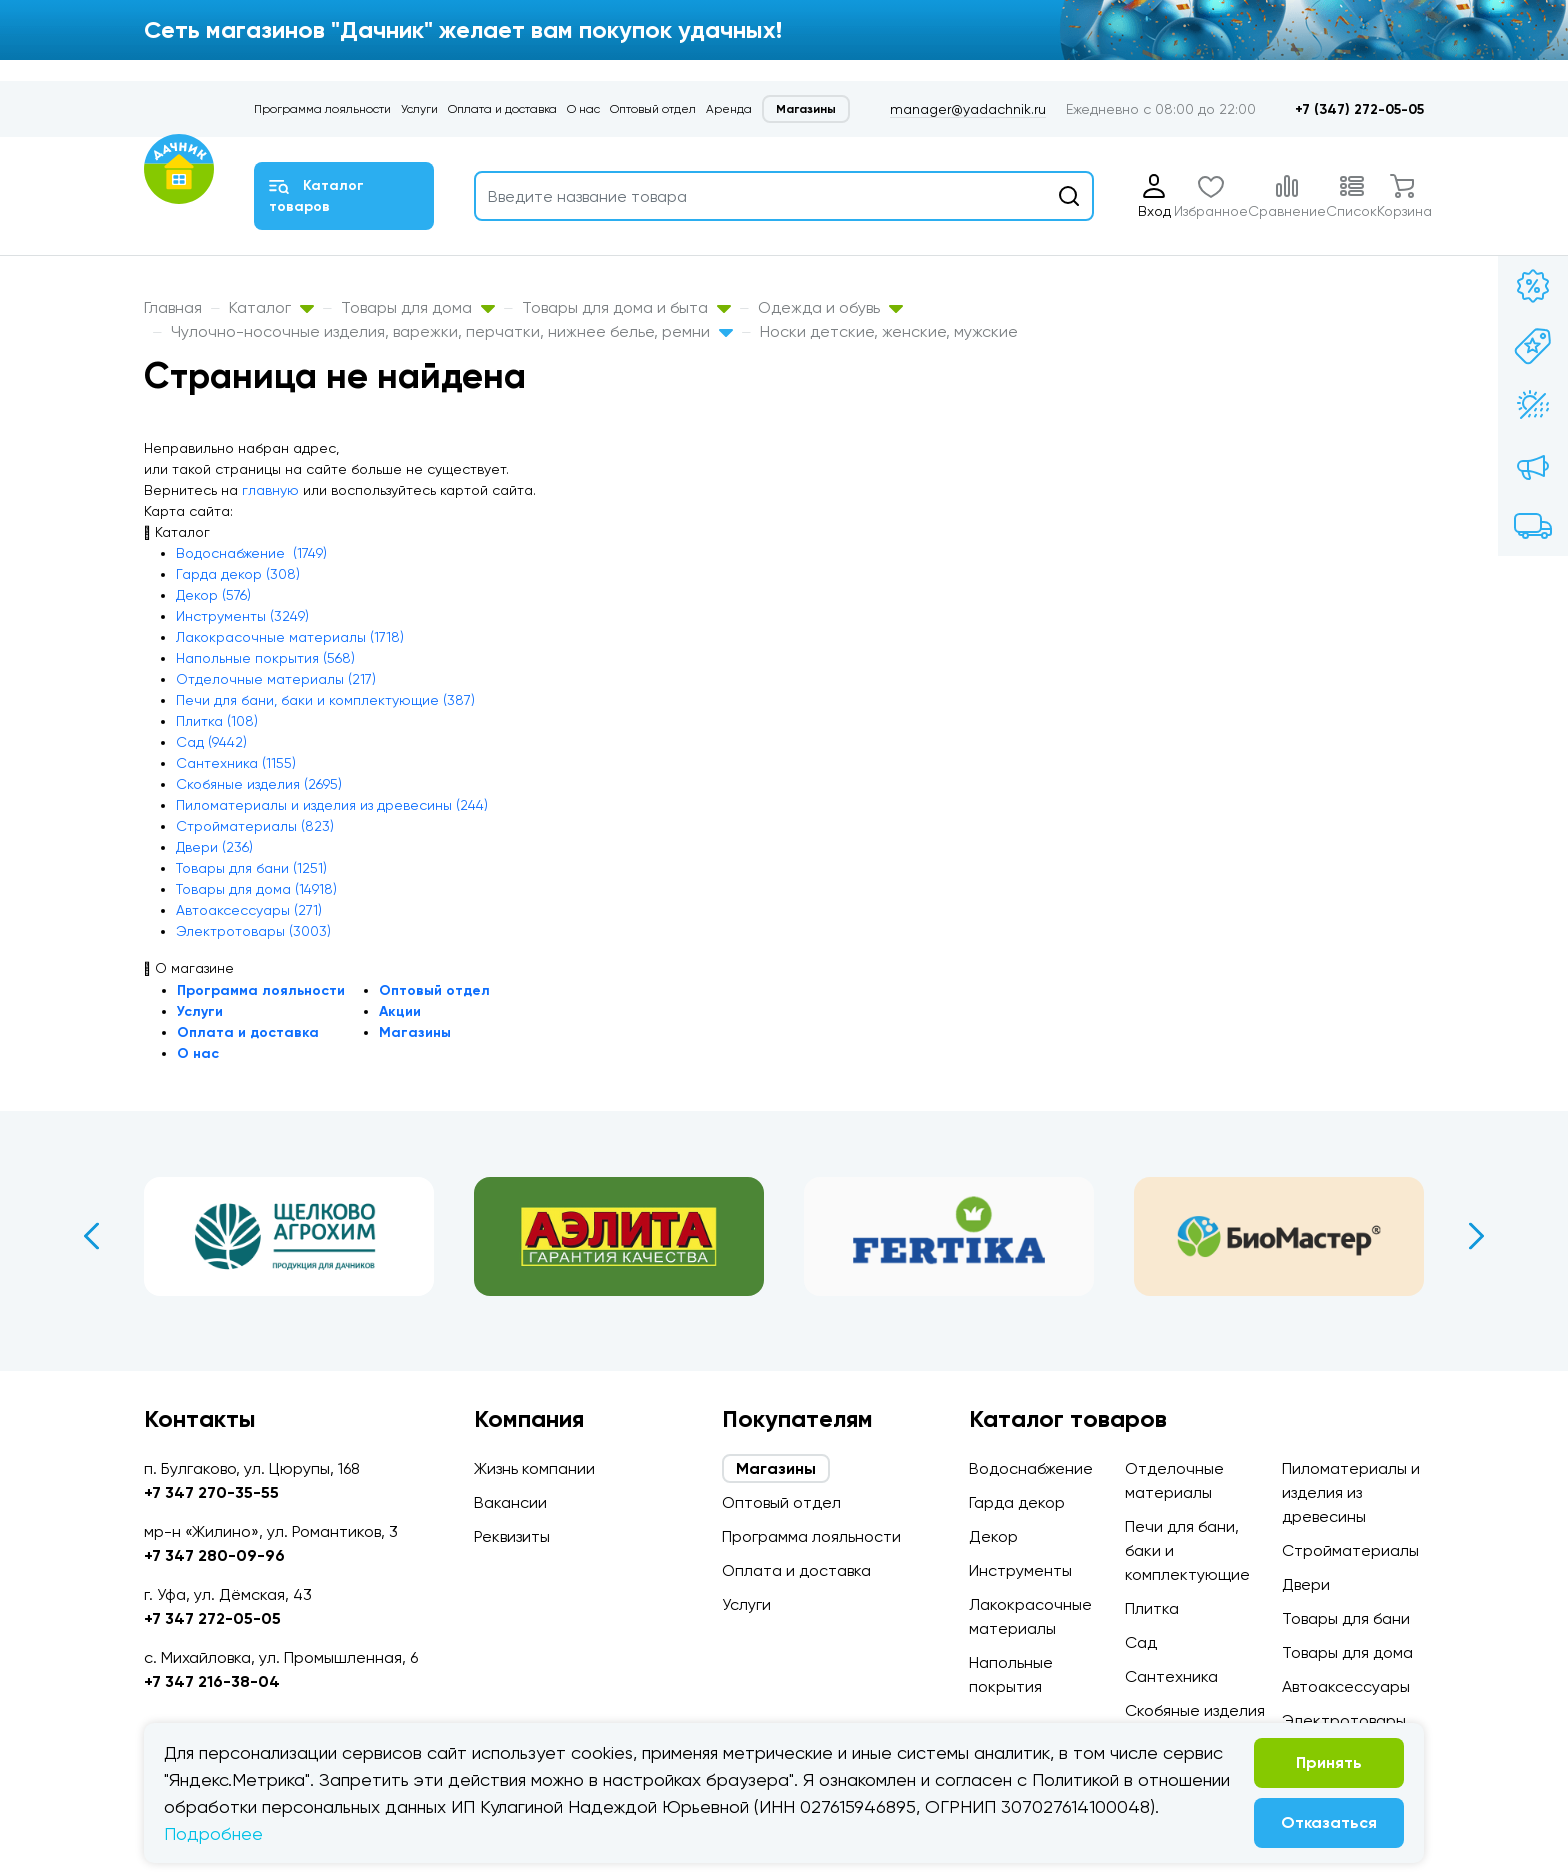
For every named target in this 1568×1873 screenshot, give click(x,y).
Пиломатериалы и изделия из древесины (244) (332, 805)
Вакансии (510, 1502)
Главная (173, 307)
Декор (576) (213, 595)
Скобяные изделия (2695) (259, 784)
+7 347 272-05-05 (212, 1618)
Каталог (271, 307)
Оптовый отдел (653, 109)
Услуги (419, 109)
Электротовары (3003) (253, 931)
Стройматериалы (1350, 1550)
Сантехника (1171, 1676)
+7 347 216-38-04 (212, 1681)
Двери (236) (214, 847)
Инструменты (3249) (242, 616)
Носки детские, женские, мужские (889, 331)
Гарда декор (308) (238, 574)
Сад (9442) (211, 742)
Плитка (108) (217, 721)
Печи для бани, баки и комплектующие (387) (325, 700)
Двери (1306, 1584)
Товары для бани (1346, 1618)
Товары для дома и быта (626, 307)
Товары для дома (418, 307)
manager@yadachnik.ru (968, 109)
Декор (993, 1536)
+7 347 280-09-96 (214, 1555)
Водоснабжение (1031, 1468)
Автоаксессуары (1346, 1686)
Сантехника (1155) (236, 763)
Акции (400, 1011)
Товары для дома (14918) (256, 889)
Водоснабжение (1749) (251, 553)
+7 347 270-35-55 (211, 1492)
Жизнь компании (534, 1468)
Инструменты (1020, 1570)
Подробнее (213, 1833)
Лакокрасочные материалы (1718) (290, 637)
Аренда (729, 109)
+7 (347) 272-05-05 (1359, 109)
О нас (583, 109)
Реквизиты (512, 1536)
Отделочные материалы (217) (276, 679)
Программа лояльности (322, 109)
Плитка (1152, 1608)
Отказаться (1329, 1822)
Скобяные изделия (1195, 1710)
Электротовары (1344, 1720)
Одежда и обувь (830, 307)
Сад (1141, 1642)
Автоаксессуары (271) (249, 910)
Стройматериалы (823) (255, 826)
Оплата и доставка (502, 109)
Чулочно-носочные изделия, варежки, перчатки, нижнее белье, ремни (452, 331)
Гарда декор (1017, 1502)
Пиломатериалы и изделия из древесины (1351, 1492)
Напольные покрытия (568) (265, 658)
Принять (1329, 1762)
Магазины (806, 109)
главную (270, 490)
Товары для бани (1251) (251, 868)
